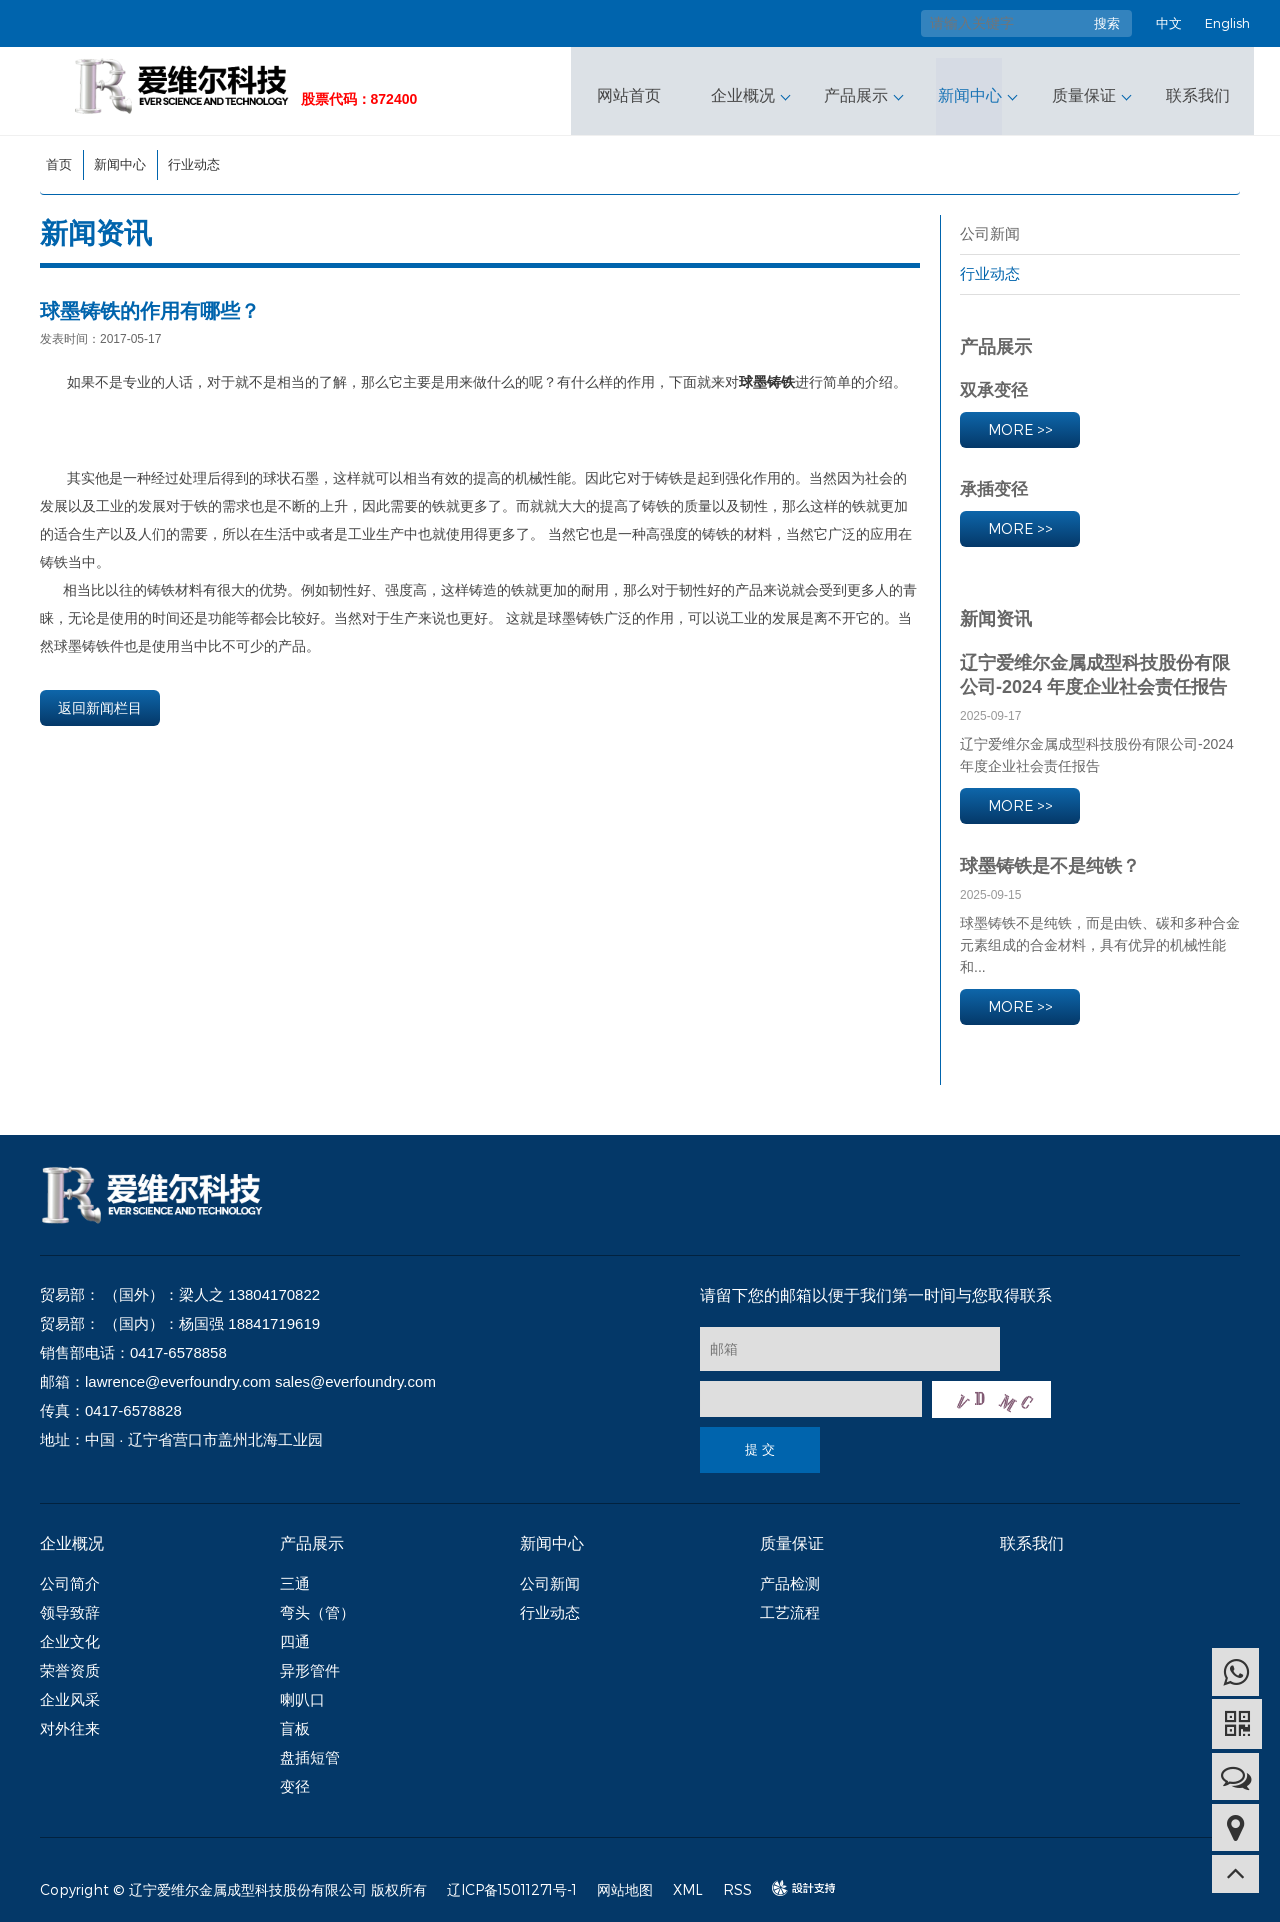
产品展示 (858, 86)
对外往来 (70, 1720)
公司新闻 (990, 225)
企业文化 (70, 1633)
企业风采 (70, 1691)
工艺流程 (790, 1604)
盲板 (295, 1720)
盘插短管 (310, 1749)
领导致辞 (70, 1604)
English (1227, 23)
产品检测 (790, 1575)
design (794, 1880)
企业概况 (746, 86)
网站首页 (634, 86)
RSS (737, 1881)
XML (688, 1881)
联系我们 (1194, 86)
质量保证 (1082, 86)
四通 (295, 1633)
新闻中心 (970, 86)
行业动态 (194, 156)
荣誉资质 (70, 1662)
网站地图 (625, 1881)
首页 (59, 156)
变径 (295, 1778)
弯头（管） (317, 1604)
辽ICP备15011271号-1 (512, 1881)
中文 (1169, 23)
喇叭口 (302, 1691)
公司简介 (70, 1575)
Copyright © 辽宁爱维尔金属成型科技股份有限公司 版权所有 (233, 1881)
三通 (295, 1575)
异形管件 (310, 1662)
